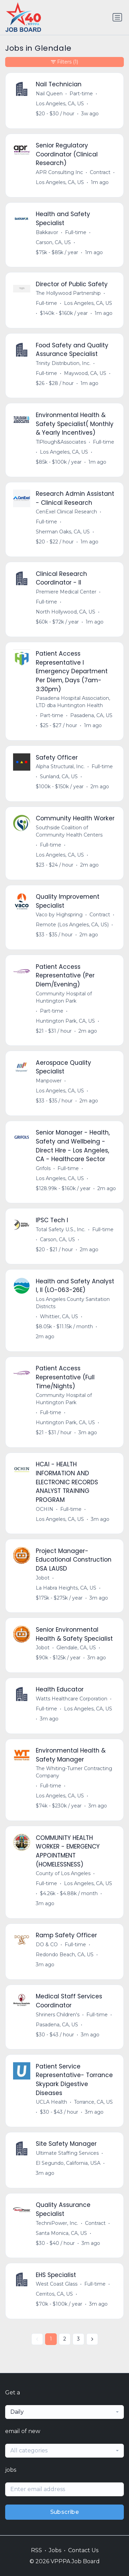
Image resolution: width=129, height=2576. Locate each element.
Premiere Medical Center (66, 592)
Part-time (81, 93)
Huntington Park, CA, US (65, 1021)
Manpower (49, 1081)
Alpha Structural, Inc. (60, 766)
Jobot (43, 1578)
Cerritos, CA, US (54, 2294)
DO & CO (47, 1944)
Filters (64, 62)
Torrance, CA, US (93, 2102)
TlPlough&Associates (61, 442)
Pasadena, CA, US (91, 715)
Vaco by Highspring (59, 914)
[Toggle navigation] (117, 17)
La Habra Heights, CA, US (66, 1588)
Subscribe (64, 2512)
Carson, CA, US (53, 242)
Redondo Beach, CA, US (65, 1954)
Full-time (75, 232)
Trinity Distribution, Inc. (63, 363)
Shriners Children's (57, 2014)
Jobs (55, 2550)
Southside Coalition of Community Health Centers (69, 831)
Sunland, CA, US (59, 776)
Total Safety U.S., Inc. (60, 1229)
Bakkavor (47, 232)
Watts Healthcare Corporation (71, 1699)
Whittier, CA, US (59, 1316)
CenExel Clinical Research (66, 512)
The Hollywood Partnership (68, 293)
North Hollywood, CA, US (65, 612)
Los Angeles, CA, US (60, 103)
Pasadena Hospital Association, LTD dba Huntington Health (73, 701)
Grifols (43, 1168)
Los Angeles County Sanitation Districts (73, 1303)
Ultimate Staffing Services (67, 2153)
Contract (100, 172)
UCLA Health (51, 2102)
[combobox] (64, 2412)
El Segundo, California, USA (68, 2163)
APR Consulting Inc (59, 172)
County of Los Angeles (63, 1873)
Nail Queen (49, 93)
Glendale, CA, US (76, 1647)
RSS (36, 2550)
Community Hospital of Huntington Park (64, 997)
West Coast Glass (56, 2284)
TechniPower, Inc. (57, 2223)
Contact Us (83, 2550)
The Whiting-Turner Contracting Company (74, 1772)
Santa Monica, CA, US (61, 2233)
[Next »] (92, 2339)
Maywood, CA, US (85, 373)
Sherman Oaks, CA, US (63, 532)
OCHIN (44, 1509)
